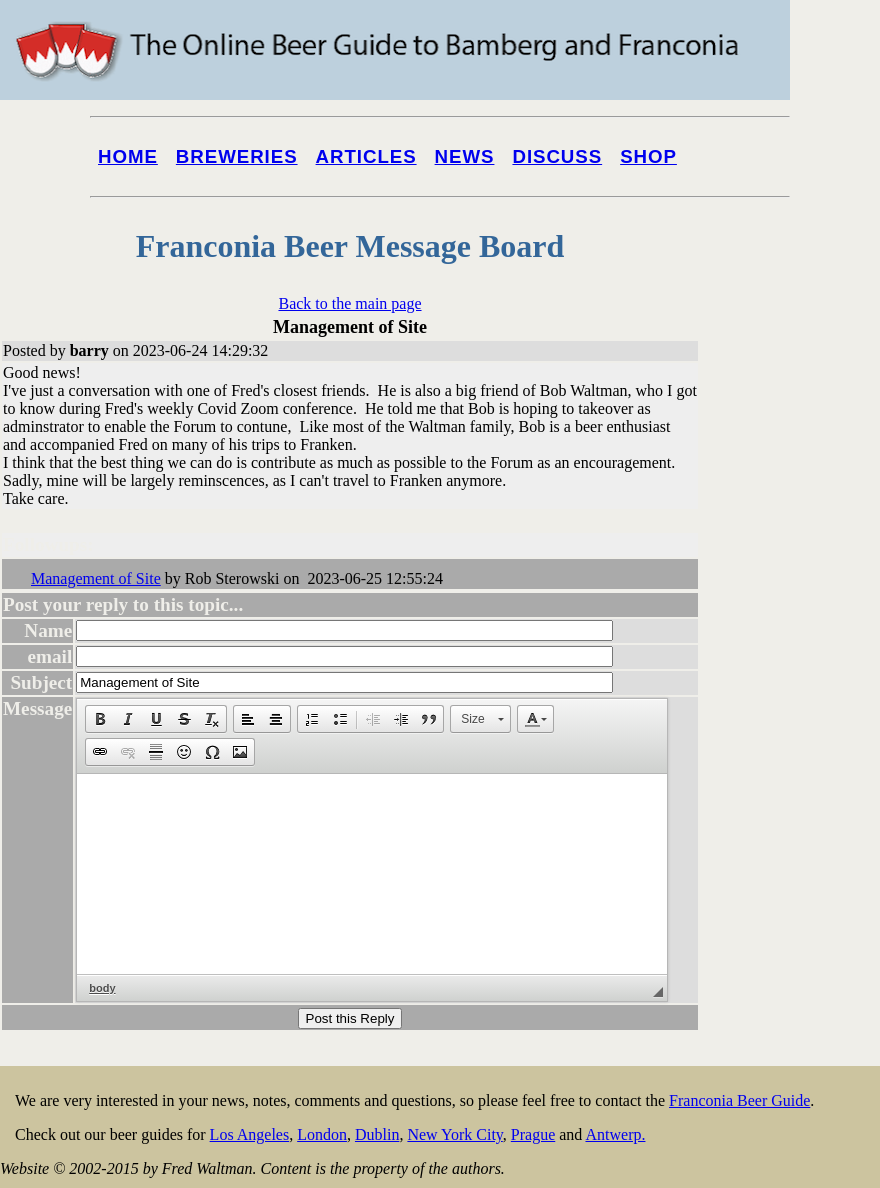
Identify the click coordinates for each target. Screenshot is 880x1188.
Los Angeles (250, 1134)
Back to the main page (349, 303)
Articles (366, 156)
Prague (533, 1134)
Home (128, 156)
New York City (454, 1134)
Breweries (237, 156)
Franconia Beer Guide (739, 1100)
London (322, 1134)
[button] (100, 719)
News (465, 156)
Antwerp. (615, 1134)
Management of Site (96, 578)
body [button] (102, 988)
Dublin (377, 1134)
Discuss (557, 156)
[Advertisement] (800, 762)
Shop (648, 156)
